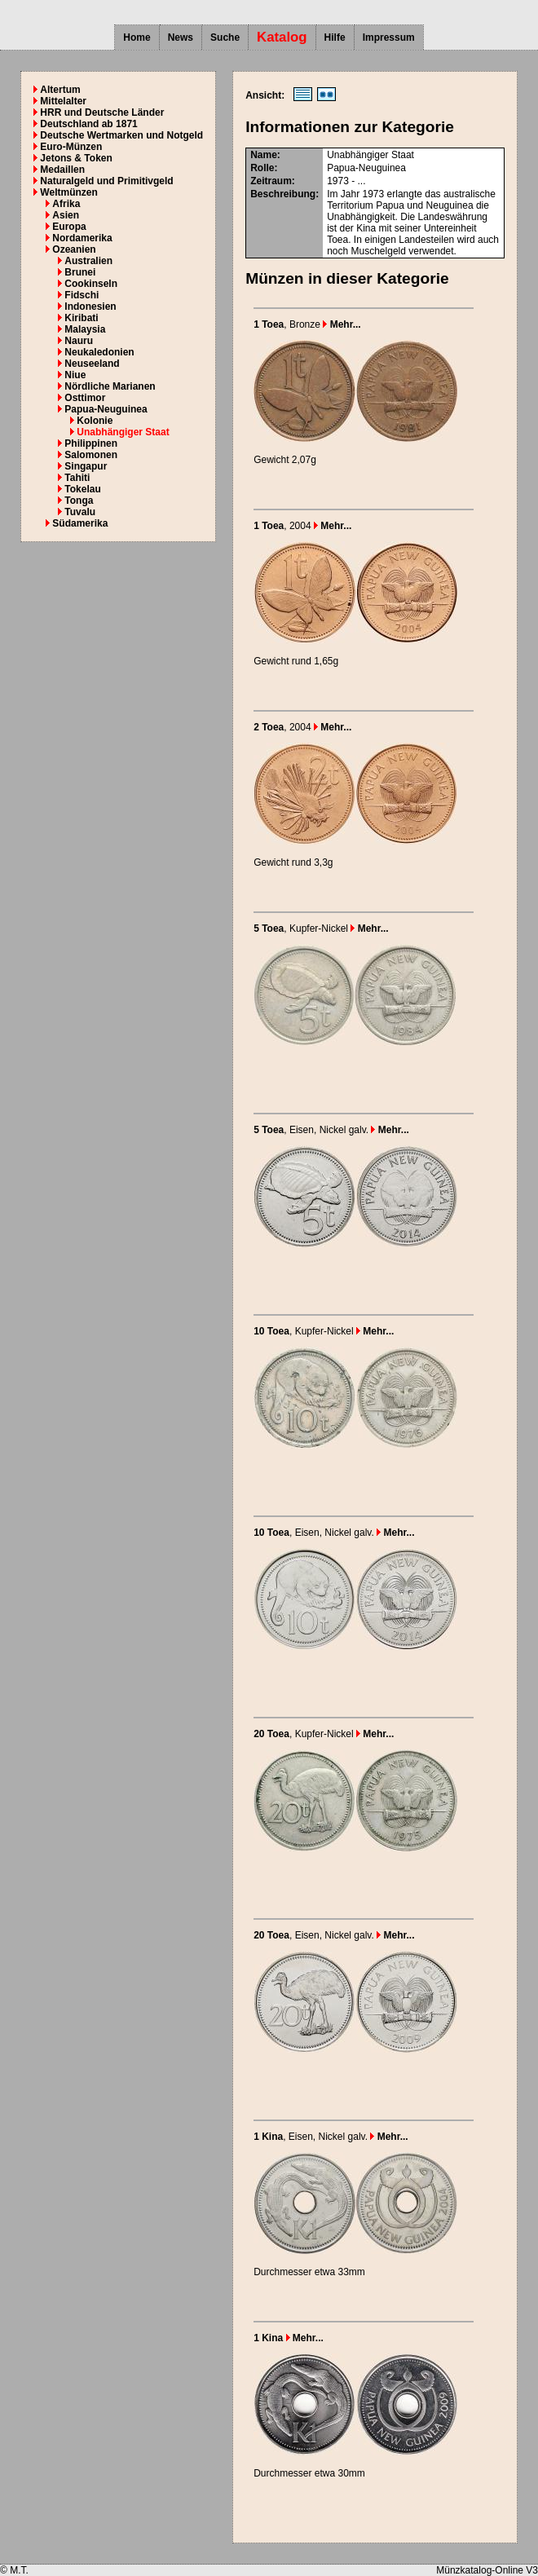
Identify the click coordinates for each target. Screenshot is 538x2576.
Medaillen (62, 169)
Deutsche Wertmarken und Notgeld (121, 135)
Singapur (85, 466)
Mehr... (341, 324)
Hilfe (335, 37)
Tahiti (77, 477)
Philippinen (90, 443)
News (180, 37)
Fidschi (81, 295)
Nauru (78, 340)
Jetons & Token (76, 158)
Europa (69, 226)
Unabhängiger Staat (123, 432)
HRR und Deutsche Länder (102, 112)
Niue (75, 375)
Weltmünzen (68, 192)
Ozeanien (73, 249)
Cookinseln (90, 283)
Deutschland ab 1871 (88, 124)
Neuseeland (91, 363)
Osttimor (84, 398)
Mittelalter (63, 101)
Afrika (66, 204)
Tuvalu (79, 512)
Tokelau (82, 489)
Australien (88, 261)
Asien (65, 215)
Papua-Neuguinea (105, 409)
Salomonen (90, 455)
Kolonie (94, 420)
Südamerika (80, 523)
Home (136, 37)
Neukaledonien (99, 352)
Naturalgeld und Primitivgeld (106, 181)
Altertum (60, 89)
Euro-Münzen (71, 146)
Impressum (389, 37)
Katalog (282, 37)
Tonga (78, 500)
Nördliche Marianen (109, 386)
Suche (225, 37)
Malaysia (84, 329)
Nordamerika (82, 238)
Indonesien (90, 306)
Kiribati (81, 318)
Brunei (79, 272)
